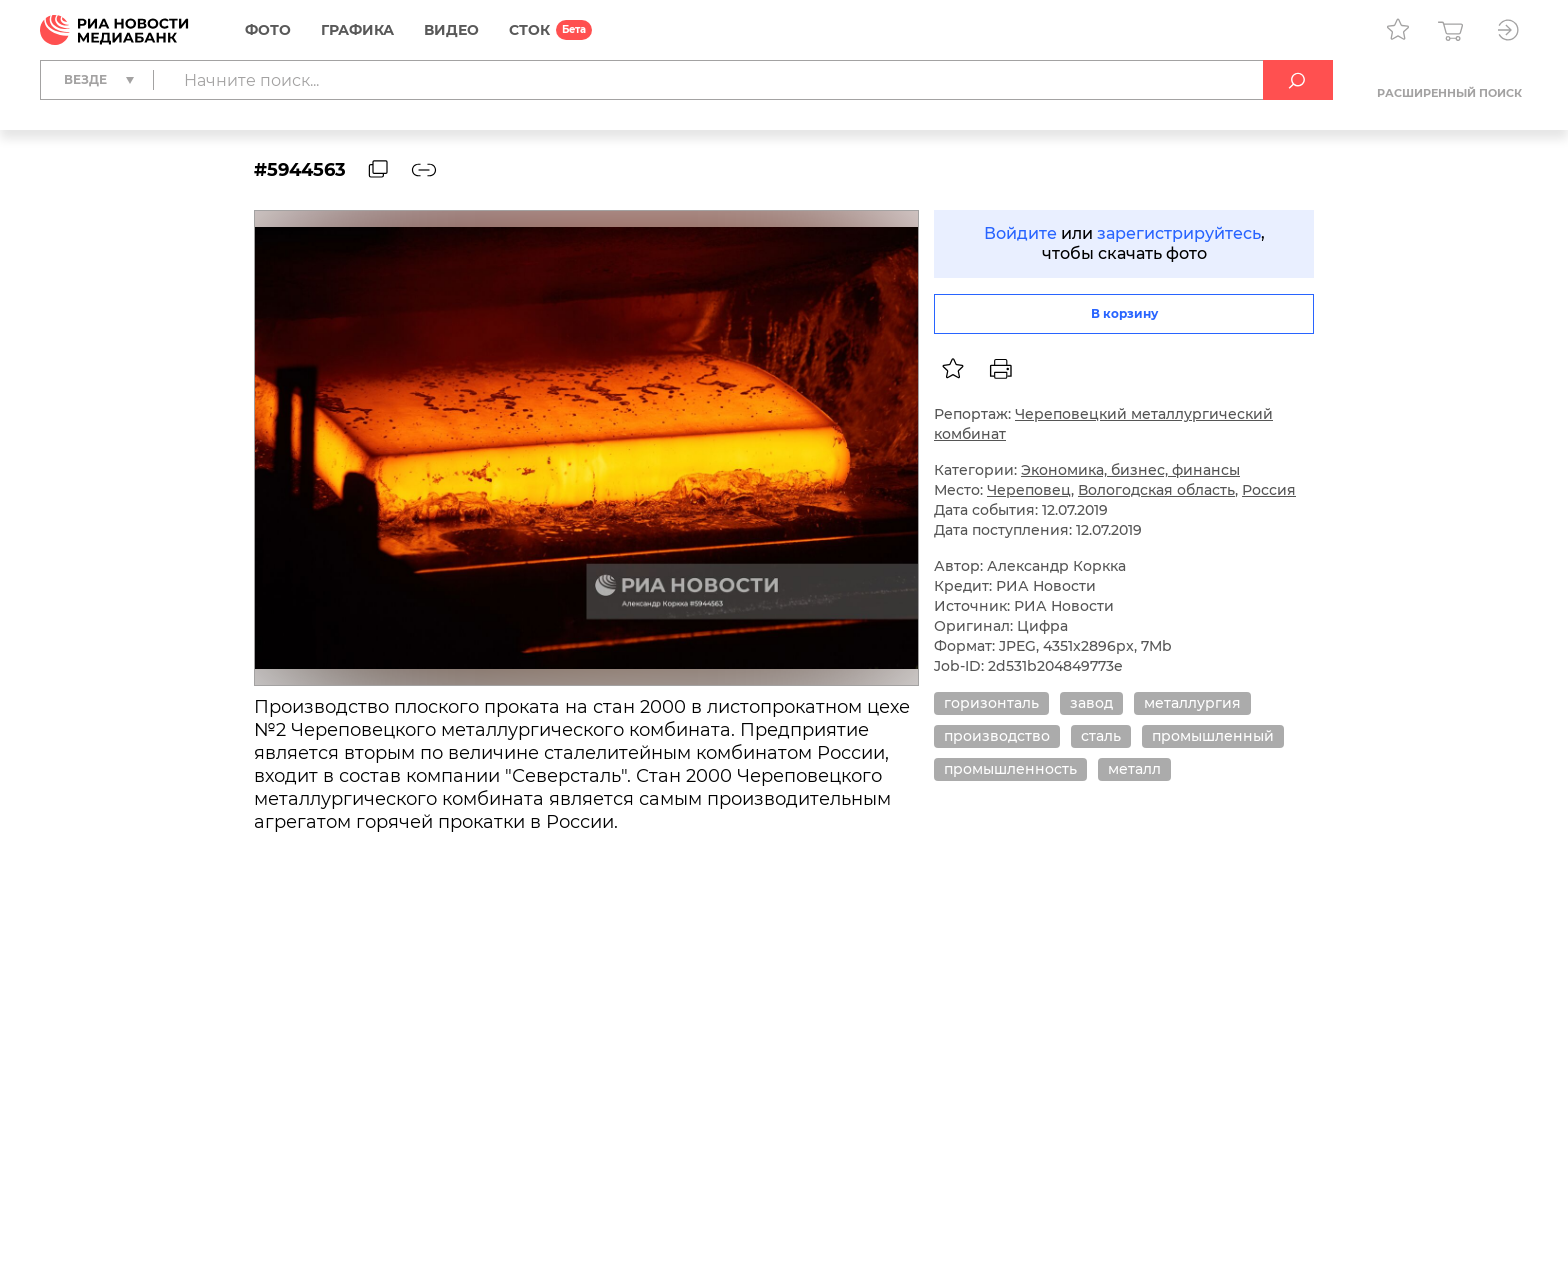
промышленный (1213, 736)
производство (997, 736)
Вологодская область (1156, 490)
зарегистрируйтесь (1179, 233)
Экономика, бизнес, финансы (1130, 470)
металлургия (1192, 703)
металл (1134, 769)
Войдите (1020, 233)
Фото (268, 30)
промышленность (1010, 769)
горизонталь (991, 703)
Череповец (1029, 490)
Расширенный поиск (1449, 93)
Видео (451, 30)
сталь (1101, 736)
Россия (1269, 490)
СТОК (529, 30)
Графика (357, 30)
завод (1091, 703)
